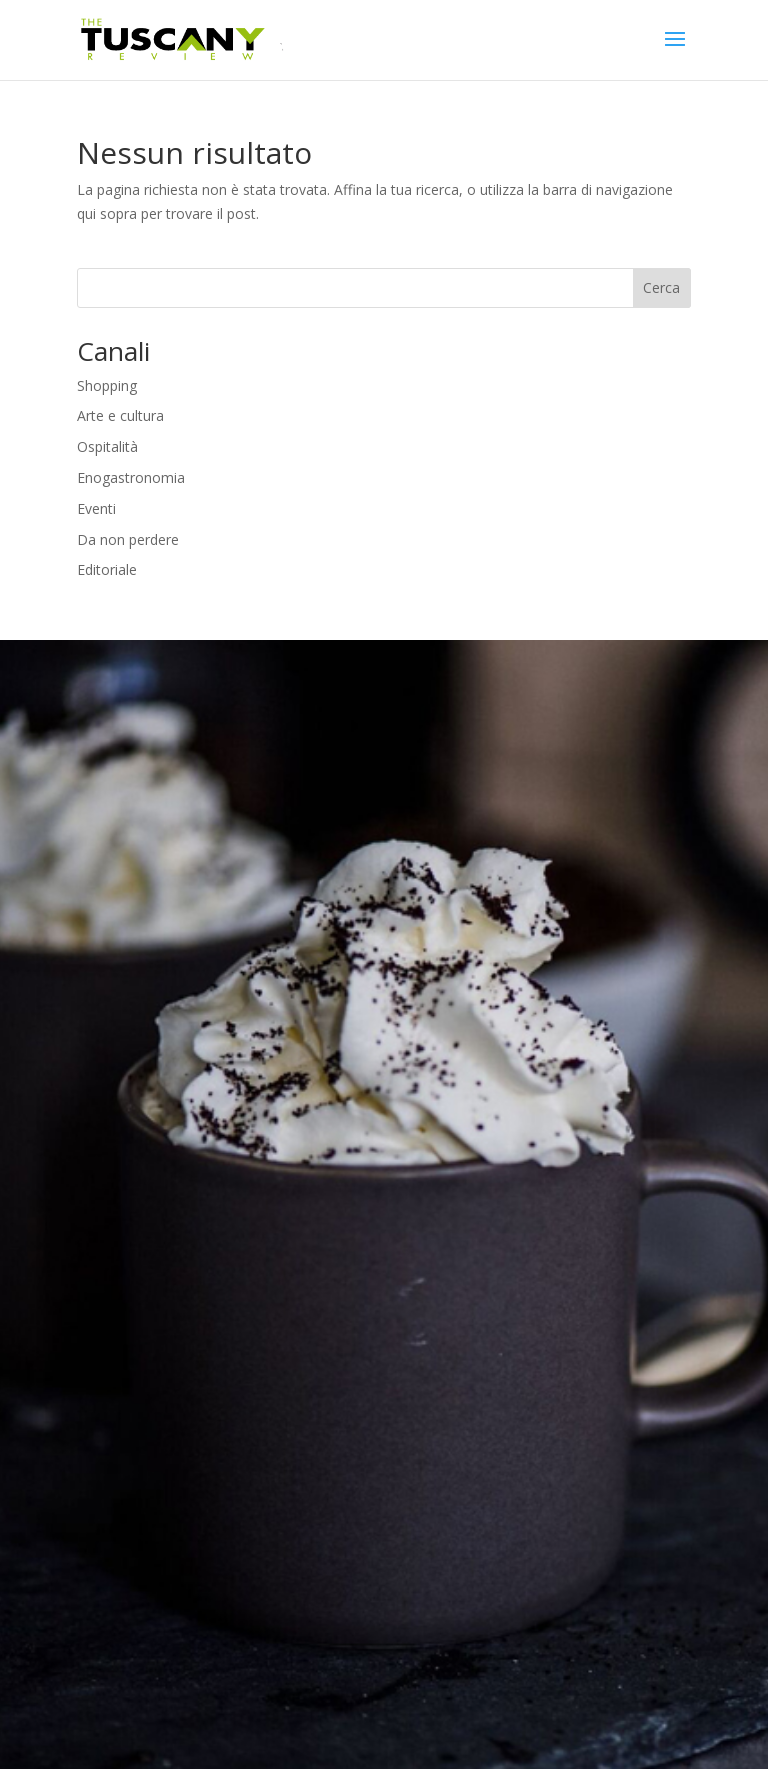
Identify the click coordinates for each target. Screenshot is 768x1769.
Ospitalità (107, 446)
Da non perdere (128, 539)
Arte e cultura (120, 415)
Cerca (661, 287)
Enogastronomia (131, 477)
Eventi (96, 508)
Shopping (107, 385)
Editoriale (107, 569)
